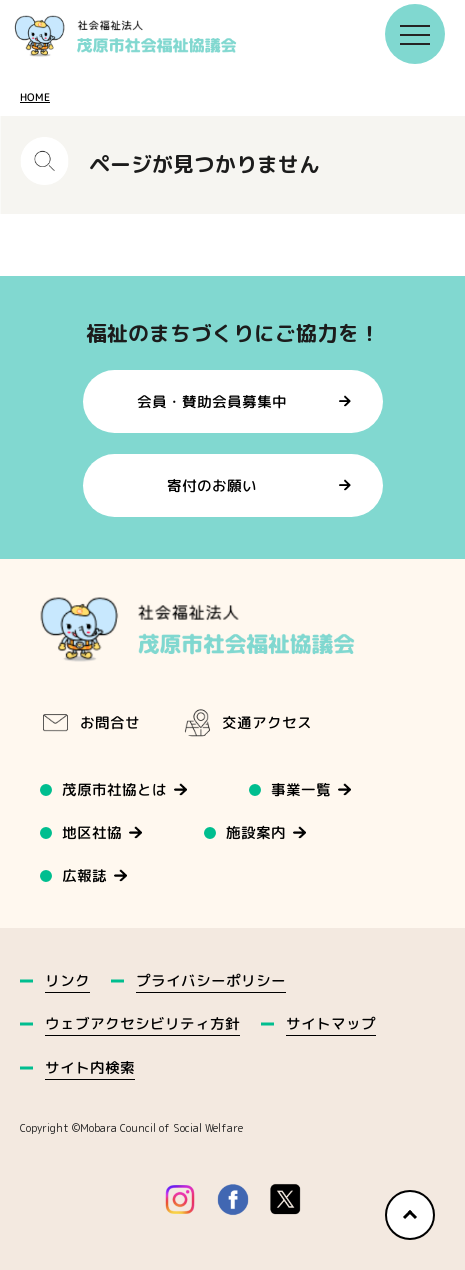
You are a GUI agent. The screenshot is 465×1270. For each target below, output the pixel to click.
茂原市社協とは (114, 789)
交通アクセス (247, 723)
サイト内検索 (90, 1067)
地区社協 (92, 832)
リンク (67, 980)
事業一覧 (302, 789)
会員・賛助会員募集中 (212, 400)
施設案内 (257, 832)
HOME (35, 97)
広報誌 (84, 875)
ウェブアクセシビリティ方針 (142, 1023)
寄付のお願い (212, 485)
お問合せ (90, 723)
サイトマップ (331, 1023)
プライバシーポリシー (211, 980)
